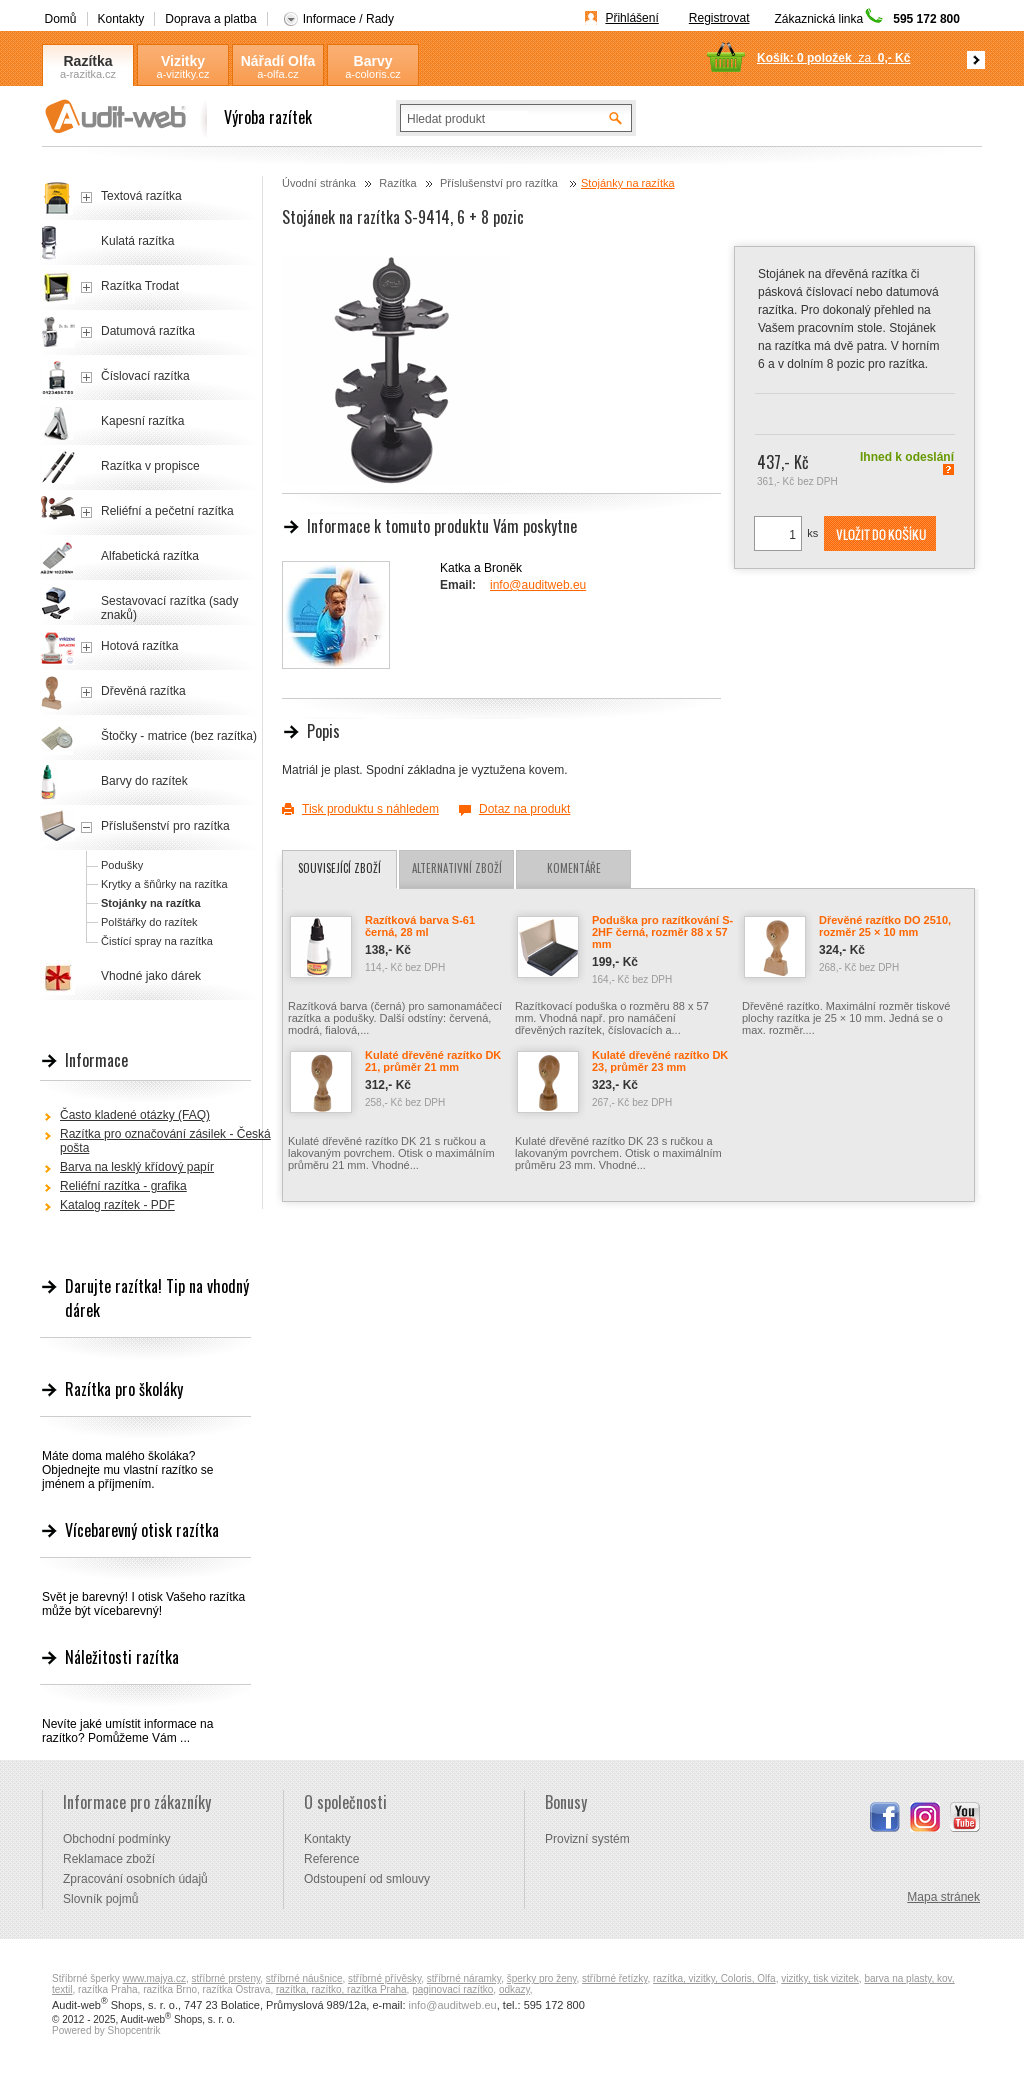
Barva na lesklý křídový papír (137, 1167)
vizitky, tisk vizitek (820, 1978)
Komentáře (574, 868)
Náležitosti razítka (122, 1657)
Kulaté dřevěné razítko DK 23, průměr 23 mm (660, 1061)
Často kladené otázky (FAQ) (135, 1115)
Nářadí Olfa (278, 61)
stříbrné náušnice (304, 1978)
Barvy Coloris (373, 61)
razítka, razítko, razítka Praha (341, 1989)
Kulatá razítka (137, 241)
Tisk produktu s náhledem (370, 809)
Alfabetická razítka (150, 556)
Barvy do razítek (144, 781)
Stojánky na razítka (628, 183)
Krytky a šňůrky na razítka (164, 884)
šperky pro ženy (542, 1978)
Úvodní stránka (319, 183)
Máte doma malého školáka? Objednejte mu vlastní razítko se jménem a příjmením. (127, 1470)
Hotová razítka (139, 646)
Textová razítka (141, 196)
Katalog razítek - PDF (117, 1205)
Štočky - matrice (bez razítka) (179, 736)
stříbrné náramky (464, 1978)
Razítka (87, 61)
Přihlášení (631, 18)
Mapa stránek (943, 1897)
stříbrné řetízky (614, 1978)
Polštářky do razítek (149, 922)
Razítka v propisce (150, 466)
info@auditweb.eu (538, 585)
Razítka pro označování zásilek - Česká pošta (165, 1141)
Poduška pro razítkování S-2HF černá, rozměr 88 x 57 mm (662, 932)
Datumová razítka (148, 331)
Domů (61, 19)
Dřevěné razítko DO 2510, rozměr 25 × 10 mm (885, 926)
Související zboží (339, 868)
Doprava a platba (210, 19)
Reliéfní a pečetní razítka (167, 511)
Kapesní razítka (142, 421)
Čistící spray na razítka (157, 941)
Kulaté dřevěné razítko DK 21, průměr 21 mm (433, 1061)
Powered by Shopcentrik (106, 2030)
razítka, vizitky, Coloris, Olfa (714, 1978)
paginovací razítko (452, 1989)
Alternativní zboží (457, 868)
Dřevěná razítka (143, 691)
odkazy (514, 1989)
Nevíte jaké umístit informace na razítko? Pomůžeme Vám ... (127, 1731)
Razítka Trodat (140, 286)
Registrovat (719, 18)
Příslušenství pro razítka (500, 183)
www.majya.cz (154, 1978)
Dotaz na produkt (524, 809)
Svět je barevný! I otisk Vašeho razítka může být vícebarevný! (143, 1604)
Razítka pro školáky (124, 1389)
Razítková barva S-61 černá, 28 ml (420, 926)
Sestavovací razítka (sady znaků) (169, 608)
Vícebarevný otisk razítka (142, 1530)
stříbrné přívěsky (384, 1978)
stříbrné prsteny (226, 1978)
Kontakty (121, 19)
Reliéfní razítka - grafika (123, 1186)
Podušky (122, 865)
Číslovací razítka (145, 376)
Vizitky (183, 61)
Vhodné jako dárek (151, 976)
